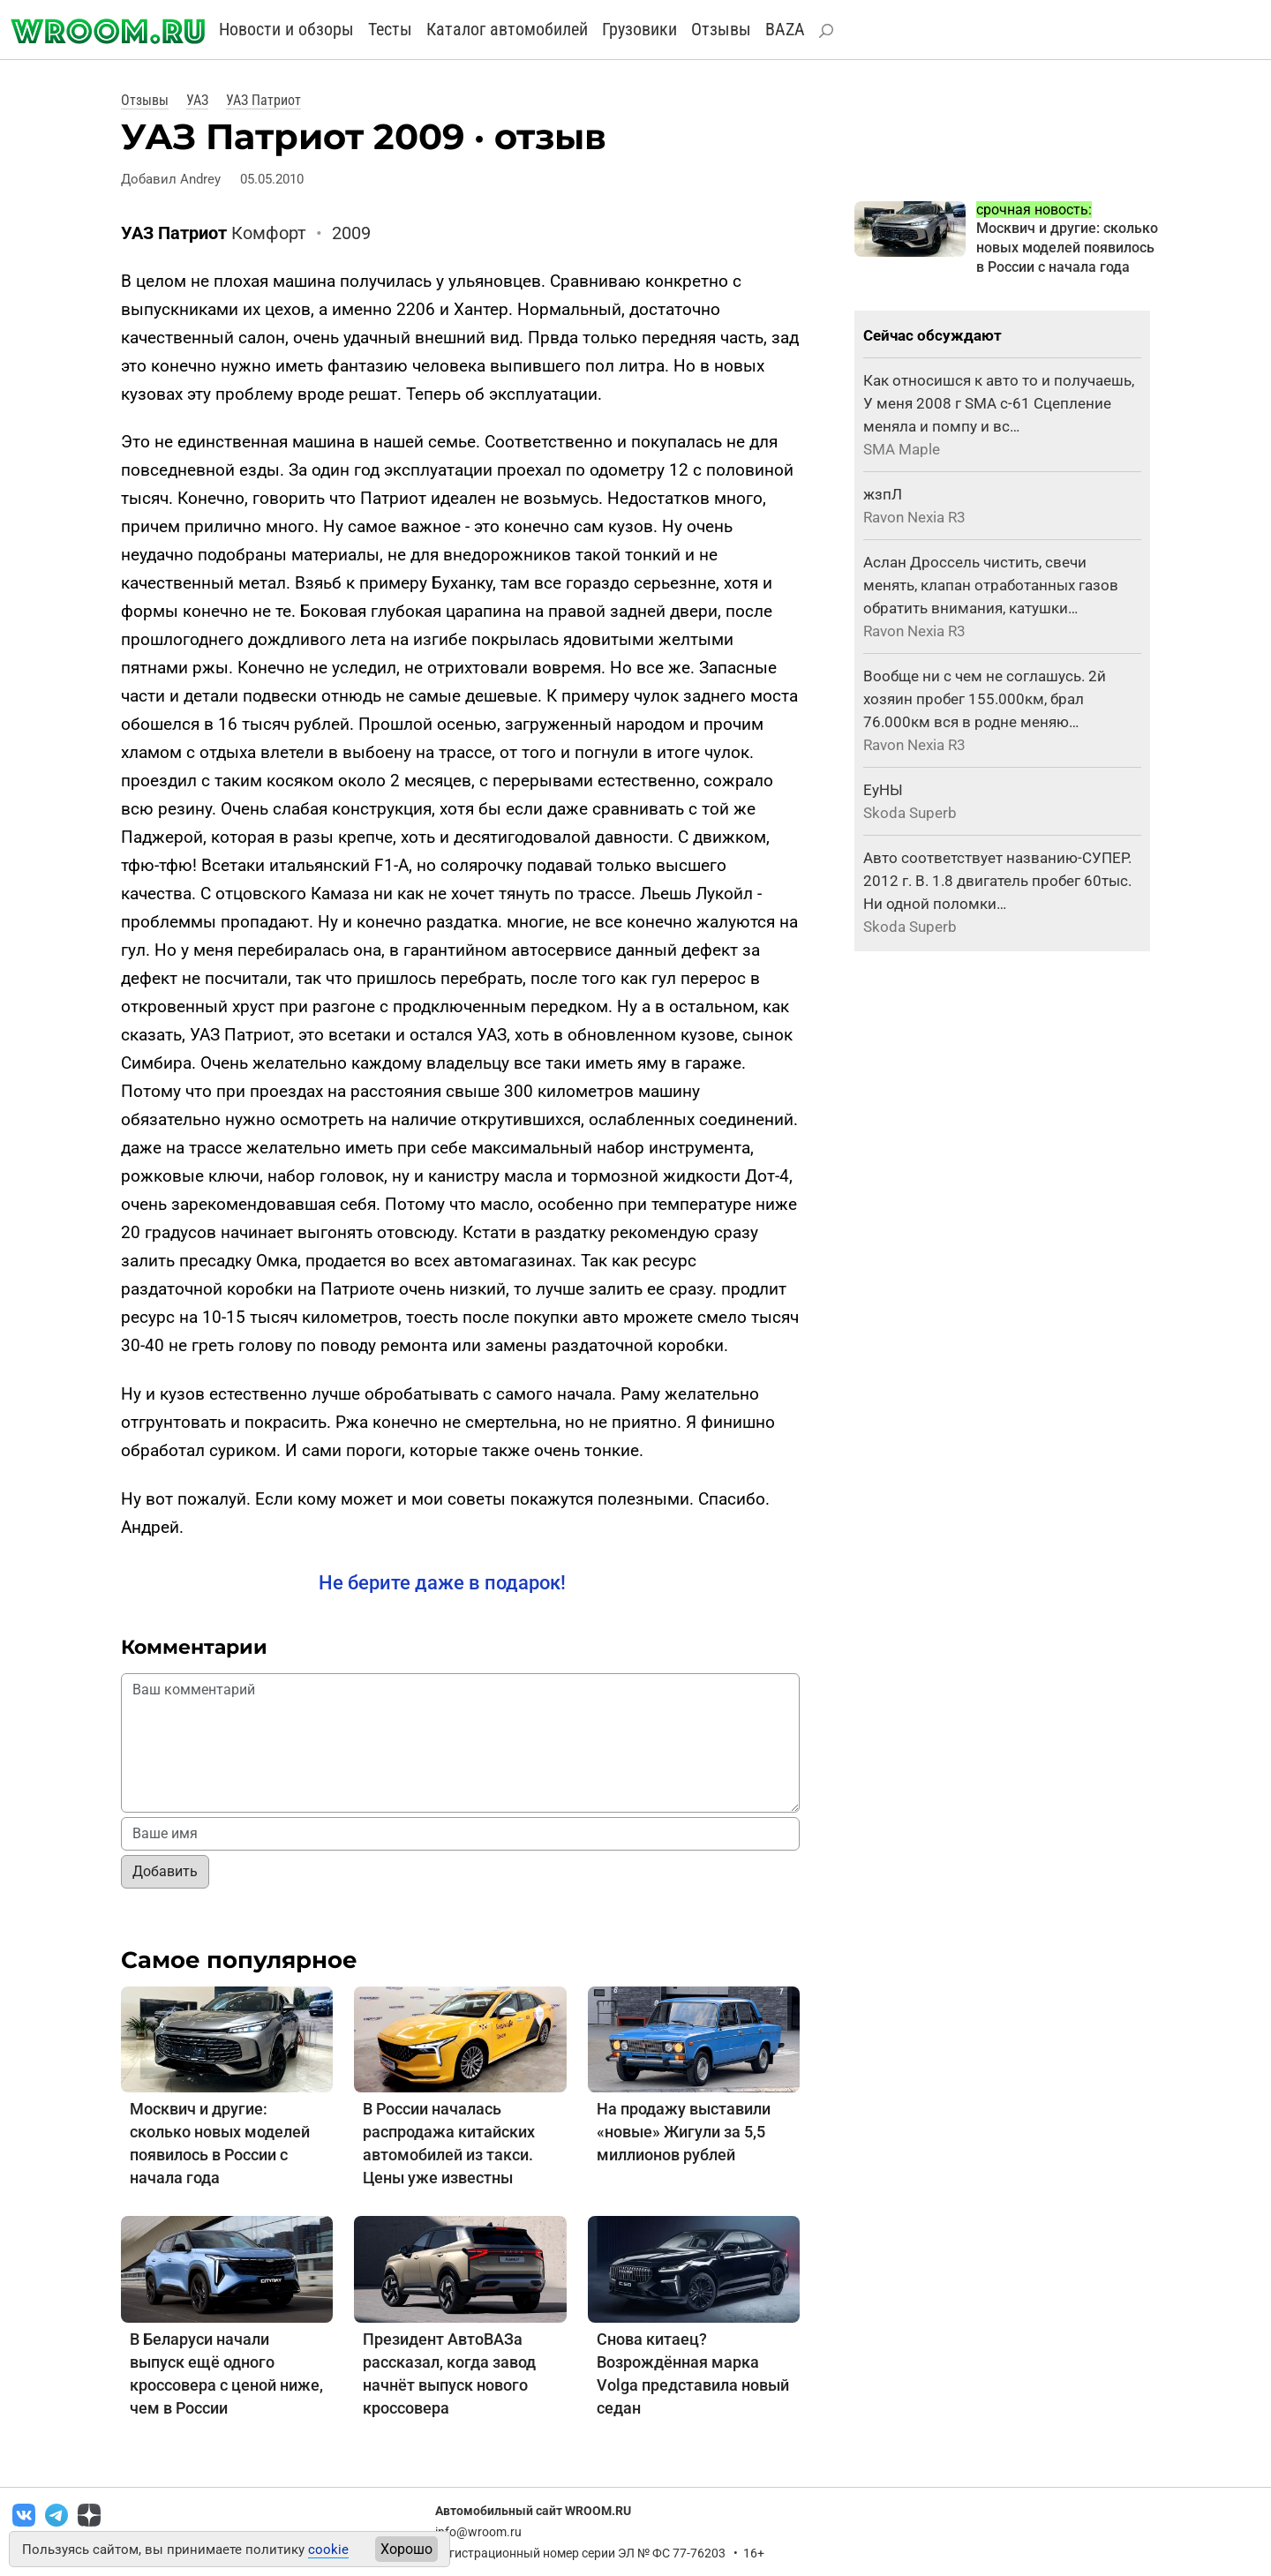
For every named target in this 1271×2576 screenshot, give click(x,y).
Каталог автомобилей (507, 29)
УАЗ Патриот (263, 100)
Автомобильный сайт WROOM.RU (533, 2511)
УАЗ (197, 100)
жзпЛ (882, 494)
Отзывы (721, 29)
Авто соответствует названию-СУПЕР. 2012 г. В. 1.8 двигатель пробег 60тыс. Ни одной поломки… (997, 880)
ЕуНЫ (883, 790)
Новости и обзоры (286, 29)
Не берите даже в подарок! (442, 1583)
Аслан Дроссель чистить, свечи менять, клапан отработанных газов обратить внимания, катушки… (990, 585)
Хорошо (406, 2549)
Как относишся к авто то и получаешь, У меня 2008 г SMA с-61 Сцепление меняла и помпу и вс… (998, 403)
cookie (328, 2549)
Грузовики (639, 29)
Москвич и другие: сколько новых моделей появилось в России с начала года (1067, 247)
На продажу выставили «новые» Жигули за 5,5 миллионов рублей (684, 2131)
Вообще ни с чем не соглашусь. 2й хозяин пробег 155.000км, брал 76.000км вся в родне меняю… (984, 699)
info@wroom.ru (478, 2532)
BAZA (785, 29)
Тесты (390, 29)
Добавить (165, 1871)
